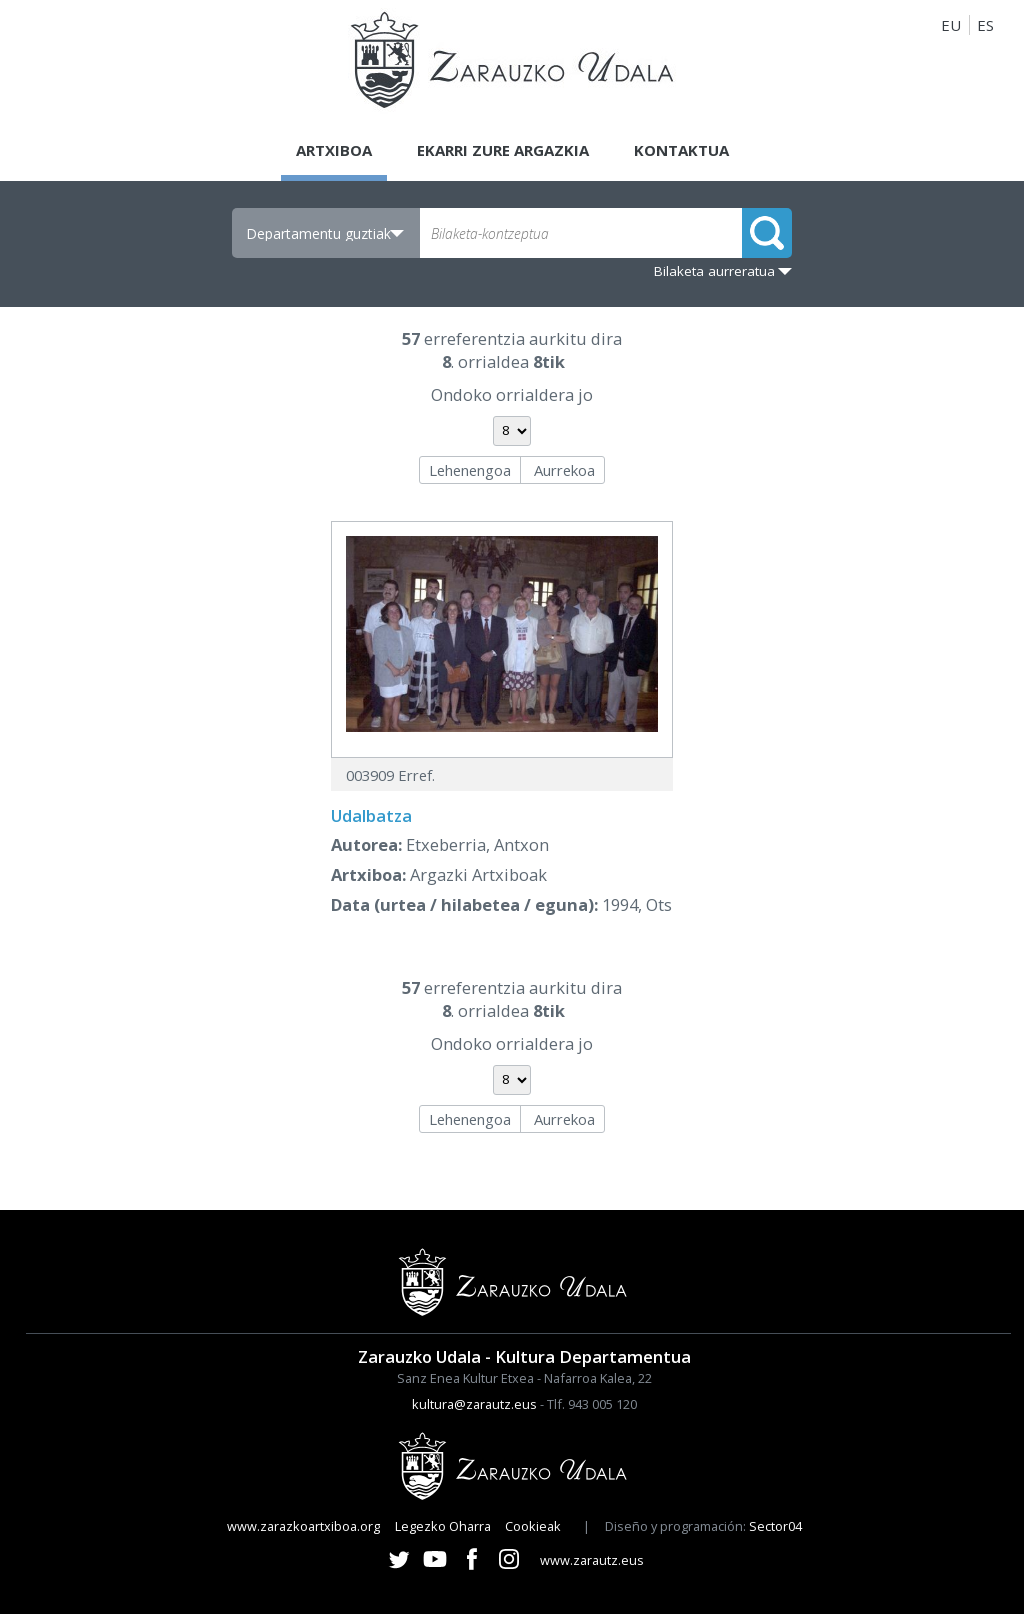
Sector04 (775, 1526)
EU (951, 25)
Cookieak (533, 1526)
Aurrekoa (564, 470)
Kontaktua (681, 150)
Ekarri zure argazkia (503, 150)
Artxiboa (334, 150)
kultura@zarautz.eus (474, 1404)
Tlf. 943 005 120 (592, 1404)
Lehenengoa (470, 470)
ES (985, 25)
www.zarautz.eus (592, 1560)
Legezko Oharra (443, 1526)
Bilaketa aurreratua (714, 271)
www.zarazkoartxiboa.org (303, 1526)
